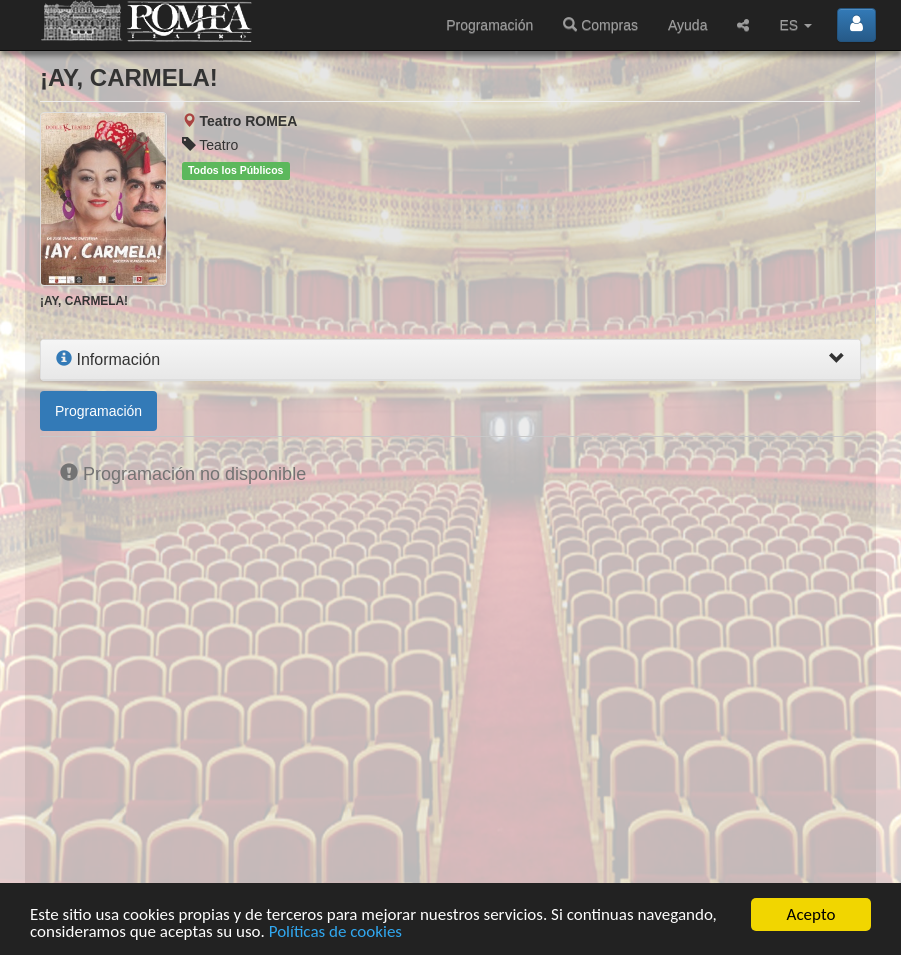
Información (108, 359)
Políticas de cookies (335, 932)
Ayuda (687, 25)
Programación (489, 25)
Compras (600, 25)
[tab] (450, 360)
